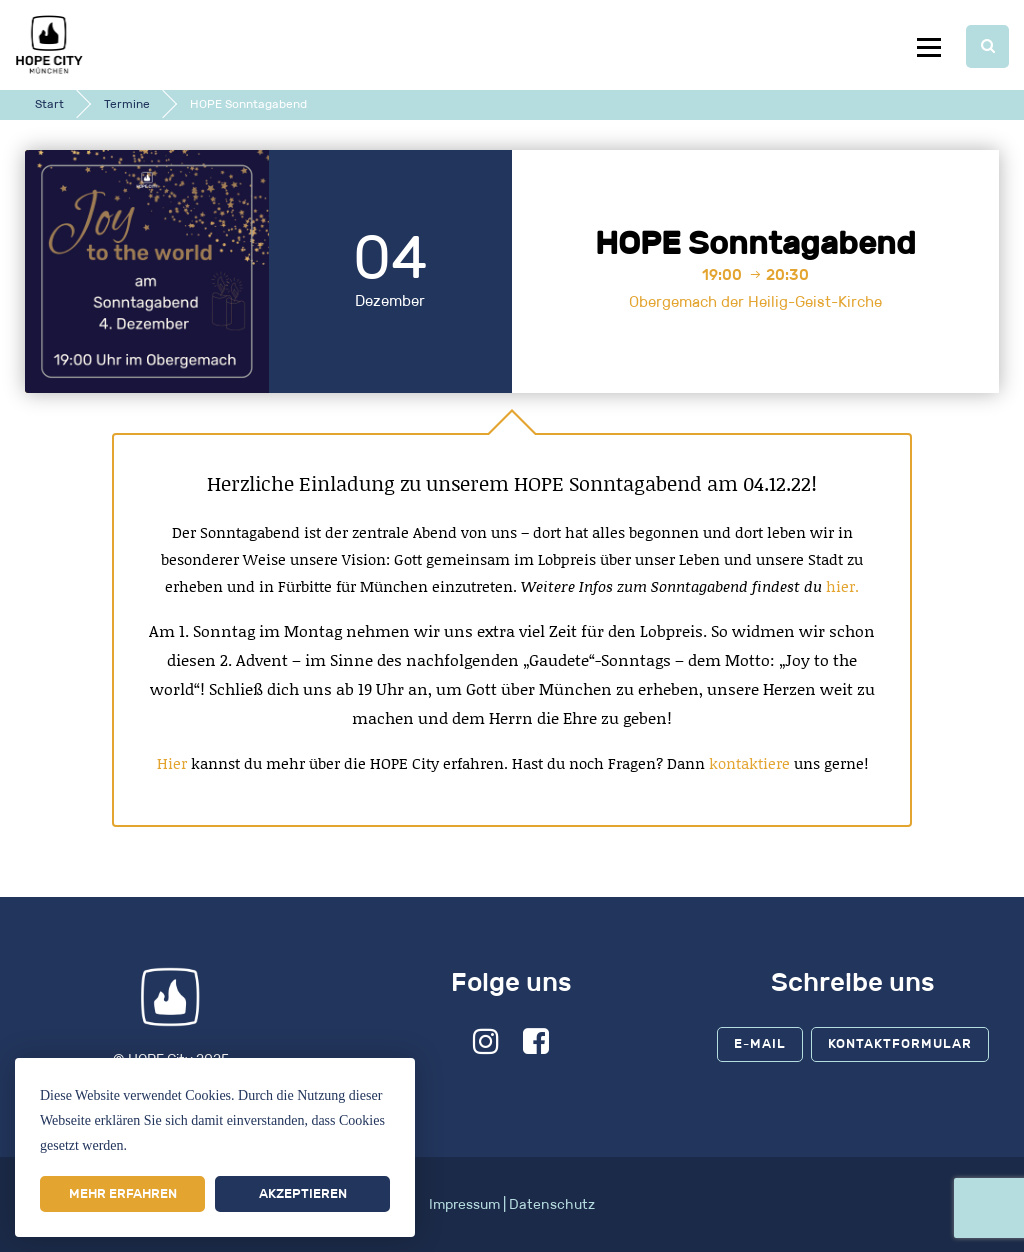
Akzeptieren (303, 1193)
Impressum (464, 1204)
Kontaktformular (900, 1043)
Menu (928, 47)
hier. (842, 586)
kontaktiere (749, 763)
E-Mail (760, 1043)
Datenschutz (552, 1204)
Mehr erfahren (123, 1193)
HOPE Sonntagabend (755, 243)
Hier (172, 763)
